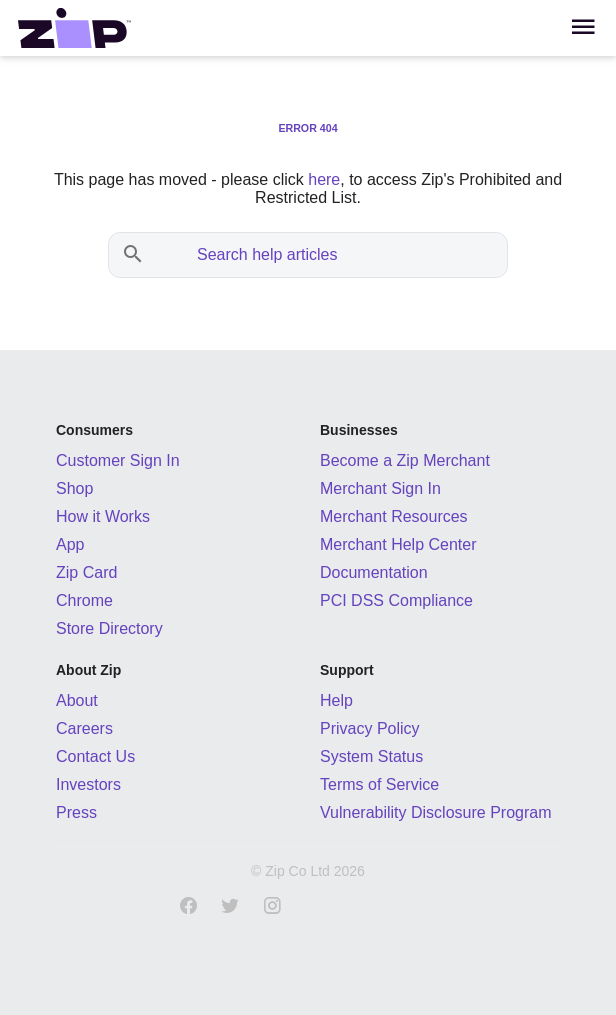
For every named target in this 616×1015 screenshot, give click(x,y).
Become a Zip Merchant (405, 460)
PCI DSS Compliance (396, 600)
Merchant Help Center (398, 544)
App (70, 544)
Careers (84, 728)
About (77, 700)
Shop (74, 488)
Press (76, 812)
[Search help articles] (328, 255)
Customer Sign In (118, 460)
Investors (88, 784)
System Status (371, 756)
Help (336, 700)
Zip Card (86, 572)
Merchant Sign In (380, 488)
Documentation (374, 572)
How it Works (103, 516)
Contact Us (95, 756)
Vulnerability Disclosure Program (436, 812)
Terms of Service (379, 784)
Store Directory (109, 628)
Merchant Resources (394, 516)
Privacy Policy (370, 728)
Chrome (84, 600)
